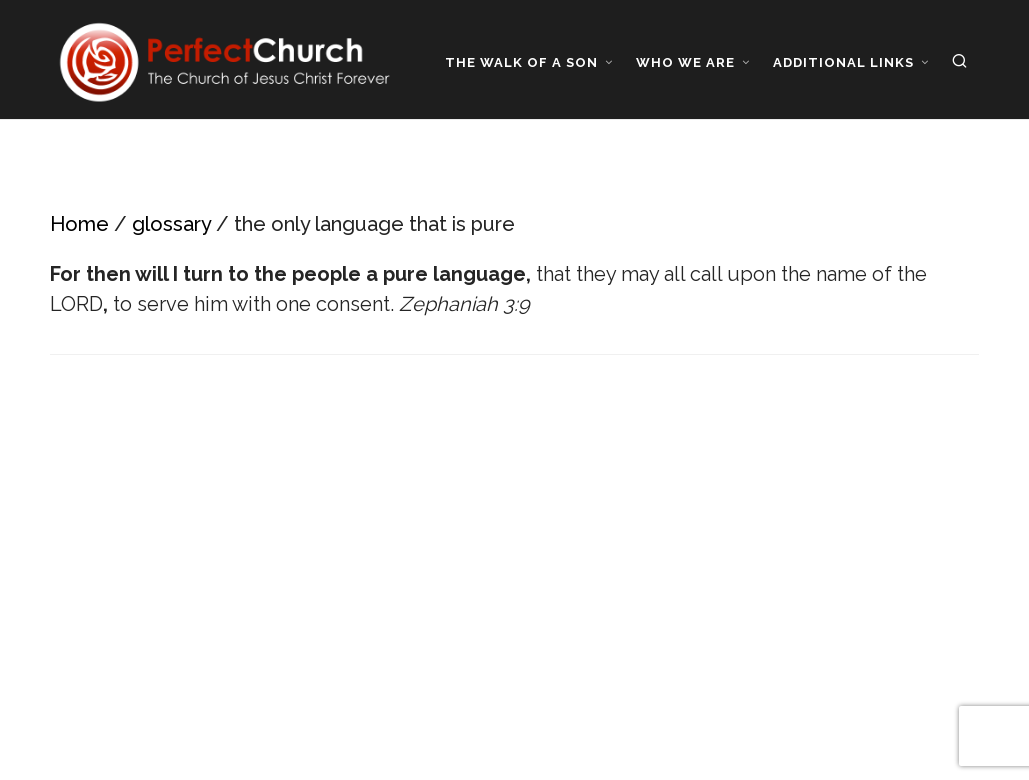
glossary (171, 224)
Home (79, 224)
